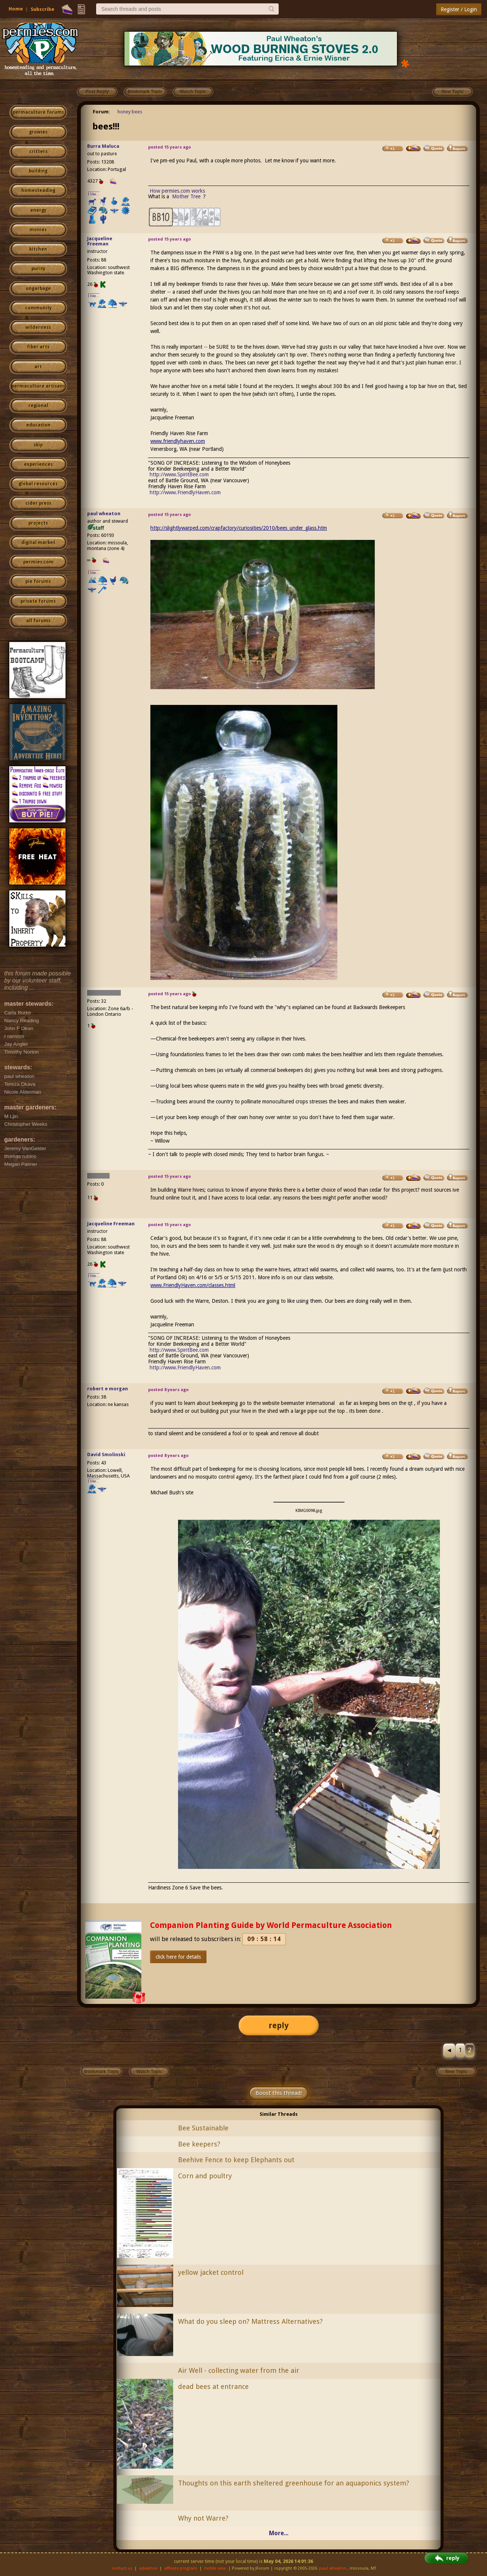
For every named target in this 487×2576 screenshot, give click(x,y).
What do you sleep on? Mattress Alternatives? (250, 2321)
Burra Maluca (103, 146)
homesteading (38, 190)
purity (38, 268)
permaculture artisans (38, 386)
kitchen (38, 249)
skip (38, 444)
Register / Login (459, 9)
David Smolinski (106, 1454)
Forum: (101, 111)
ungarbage (38, 288)
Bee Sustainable (203, 2128)
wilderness (38, 327)
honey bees (129, 111)
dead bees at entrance (213, 2386)
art (38, 366)
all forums (38, 620)
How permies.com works (177, 191)
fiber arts (38, 346)
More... (278, 2533)
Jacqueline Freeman (99, 241)
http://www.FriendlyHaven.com (185, 492)
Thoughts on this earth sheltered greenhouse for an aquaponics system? (293, 2483)
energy (38, 210)
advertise (148, 2568)
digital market (38, 542)
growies (38, 132)
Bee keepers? (199, 2144)
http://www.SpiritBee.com (179, 474)
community (38, 308)
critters (38, 151)
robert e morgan (107, 1388)
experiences (38, 464)
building (38, 171)
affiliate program (180, 2568)
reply (279, 2025)
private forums (38, 601)
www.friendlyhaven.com (177, 441)
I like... (93, 194)
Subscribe (42, 9)
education (38, 425)
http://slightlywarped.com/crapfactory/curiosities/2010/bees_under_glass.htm (238, 528)
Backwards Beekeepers (379, 1007)
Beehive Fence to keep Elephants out (236, 2160)
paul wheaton (103, 513)
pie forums (38, 581)
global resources (38, 483)
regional (38, 405)
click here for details (178, 1957)
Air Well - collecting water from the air (238, 2370)
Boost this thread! (278, 2093)
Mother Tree (187, 196)
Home (16, 9)
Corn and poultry (205, 2176)
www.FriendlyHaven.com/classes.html (192, 1285)
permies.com (38, 562)
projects (38, 523)
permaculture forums (38, 112)
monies (38, 229)
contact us (122, 2568)
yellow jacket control (211, 2272)
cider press (38, 503)
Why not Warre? (203, 2518)
